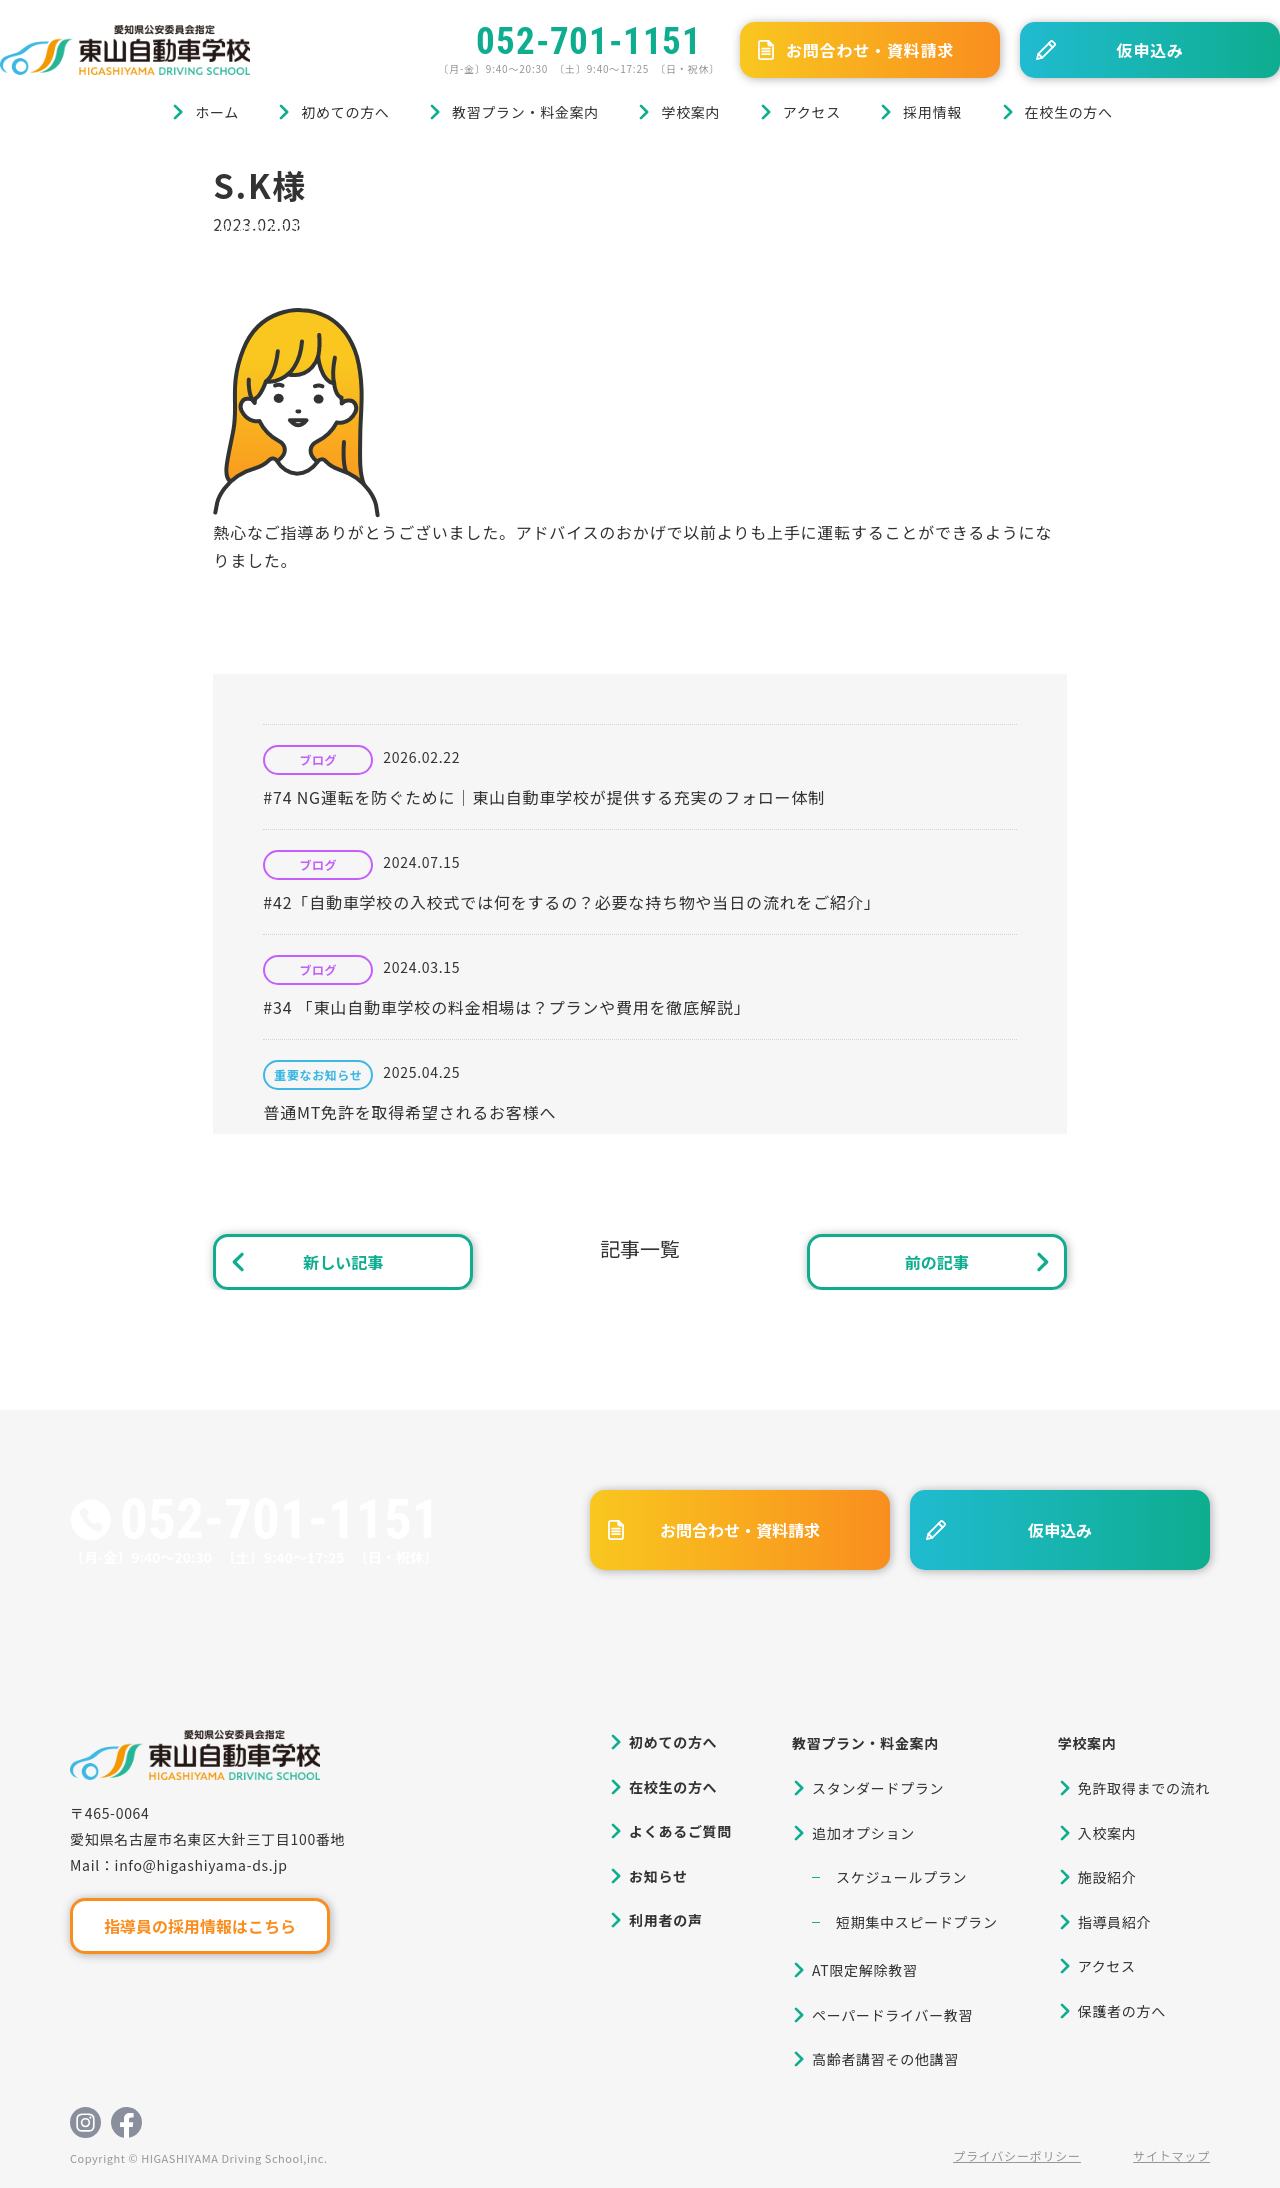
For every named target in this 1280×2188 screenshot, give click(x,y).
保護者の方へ (1122, 2011)
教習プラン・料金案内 (525, 112)
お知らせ (658, 1876)
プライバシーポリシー (1017, 2155)
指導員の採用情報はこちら (200, 1926)
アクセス (812, 112)
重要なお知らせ (318, 1075)
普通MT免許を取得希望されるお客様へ (409, 1112)
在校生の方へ (1069, 112)
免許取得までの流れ (1144, 1788)
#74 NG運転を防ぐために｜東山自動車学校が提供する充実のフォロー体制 (544, 797)
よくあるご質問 (680, 1831)
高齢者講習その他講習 (885, 2059)
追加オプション (863, 1833)
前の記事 (937, 1262)
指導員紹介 (1115, 1922)
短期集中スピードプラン (917, 1922)
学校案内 (690, 112)
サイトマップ (1171, 2155)
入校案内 (1107, 1833)
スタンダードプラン (878, 1788)
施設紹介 (1107, 1877)
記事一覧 (640, 1248)
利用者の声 (666, 1920)
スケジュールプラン (901, 1877)
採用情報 (932, 112)
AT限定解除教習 (865, 1970)
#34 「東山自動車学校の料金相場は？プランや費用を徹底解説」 (506, 1007)
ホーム (217, 112)
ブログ (98, 172)
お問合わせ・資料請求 (870, 50)
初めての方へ (345, 112)
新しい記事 (343, 1262)
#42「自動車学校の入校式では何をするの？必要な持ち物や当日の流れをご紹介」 (571, 902)
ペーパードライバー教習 (892, 2015)
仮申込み (1149, 50)
